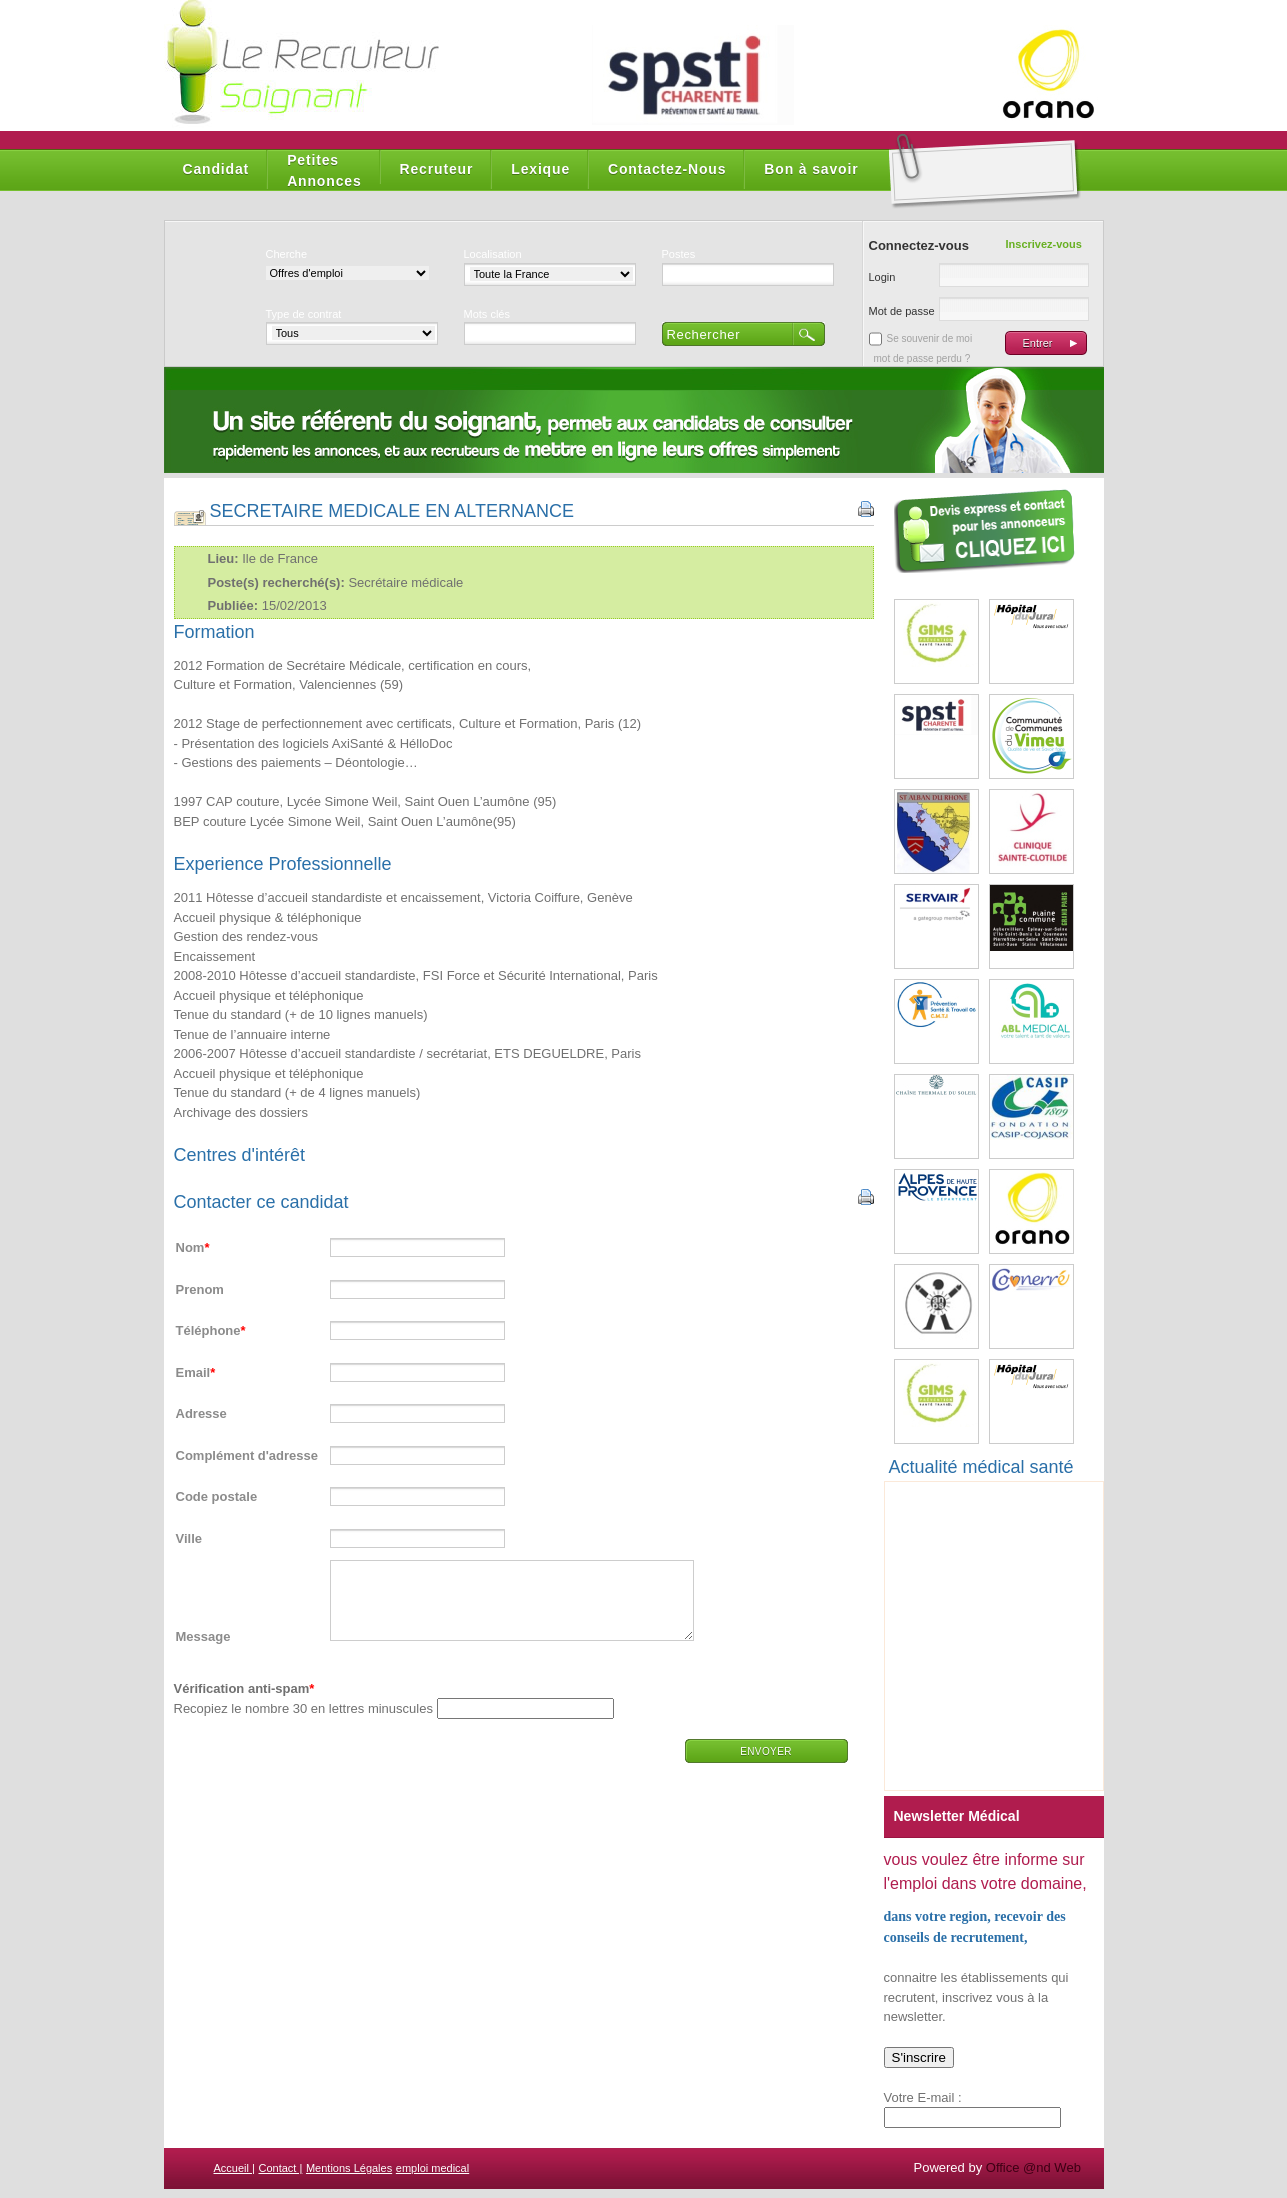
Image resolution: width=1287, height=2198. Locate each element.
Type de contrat (304, 314)
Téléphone (208, 1330)
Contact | (281, 2168)
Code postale (217, 1496)
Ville (189, 1538)
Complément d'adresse (247, 1455)
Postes (679, 254)
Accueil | (234, 2168)
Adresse (201, 1413)
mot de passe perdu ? (922, 358)
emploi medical (432, 2168)
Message (203, 1651)
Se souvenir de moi (930, 338)
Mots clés (487, 314)
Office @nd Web (1033, 2167)
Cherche (287, 254)
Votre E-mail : (923, 2097)
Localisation (493, 254)
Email (193, 1372)
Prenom (200, 1289)
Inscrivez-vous (1044, 244)
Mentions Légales (349, 2168)
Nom (190, 1247)
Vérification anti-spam (242, 1703)
